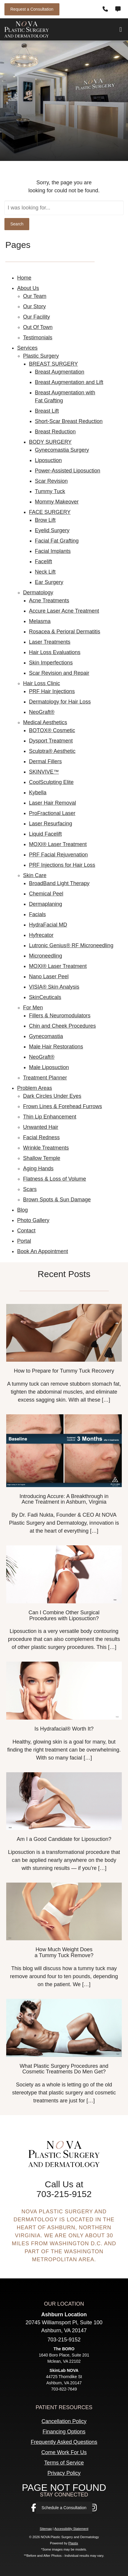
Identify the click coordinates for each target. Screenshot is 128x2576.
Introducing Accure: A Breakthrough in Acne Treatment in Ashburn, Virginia (64, 1499)
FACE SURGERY (50, 512)
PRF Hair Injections (52, 691)
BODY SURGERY (50, 442)
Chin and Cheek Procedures (62, 1026)
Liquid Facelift (45, 834)
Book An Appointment (42, 1251)
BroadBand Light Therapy (59, 883)
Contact (26, 1231)
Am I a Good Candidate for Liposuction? (64, 1839)
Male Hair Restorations (56, 1047)
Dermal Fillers (45, 761)
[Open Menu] (121, 29)
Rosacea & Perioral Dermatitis (64, 632)
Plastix (73, 2543)
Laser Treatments (49, 642)
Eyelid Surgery (52, 530)
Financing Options (64, 2432)
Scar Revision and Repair (59, 673)
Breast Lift (47, 411)
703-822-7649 (64, 2389)
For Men (33, 1008)
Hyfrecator (41, 935)
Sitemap (46, 2528)
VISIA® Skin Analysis (54, 987)
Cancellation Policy (63, 2421)
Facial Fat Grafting (57, 541)
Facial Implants (53, 551)
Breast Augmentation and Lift (69, 382)
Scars (30, 1189)
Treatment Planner (45, 1078)
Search (16, 224)
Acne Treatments (49, 600)
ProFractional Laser (52, 813)
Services (27, 348)
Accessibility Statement (71, 2528)
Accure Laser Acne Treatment (64, 611)
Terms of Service (64, 2463)
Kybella (37, 792)
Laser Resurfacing (50, 824)
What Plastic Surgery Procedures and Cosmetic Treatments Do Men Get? (64, 2069)
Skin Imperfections (51, 663)
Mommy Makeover (57, 502)
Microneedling (45, 956)
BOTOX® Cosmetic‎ (52, 730)
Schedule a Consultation (64, 2507)
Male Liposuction (49, 1067)
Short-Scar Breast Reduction (69, 421)
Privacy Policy (63, 2473)
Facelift (43, 561)
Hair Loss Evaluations (54, 652)
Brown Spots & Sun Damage (57, 1200)
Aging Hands (38, 1168)
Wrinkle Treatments (46, 1148)
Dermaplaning (45, 904)
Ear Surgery (49, 582)
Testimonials (37, 337)
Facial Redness (41, 1137)
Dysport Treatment (51, 741)
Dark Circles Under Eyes (52, 1096)
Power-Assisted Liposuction (67, 471)
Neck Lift (45, 572)
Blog (22, 1210)
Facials (37, 914)
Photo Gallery (33, 1220)
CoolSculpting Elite (51, 782)
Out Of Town (38, 327)
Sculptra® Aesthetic (52, 751)
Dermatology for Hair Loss (60, 702)
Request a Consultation (32, 9)
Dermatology (38, 592)
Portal (24, 1241)
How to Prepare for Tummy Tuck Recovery (64, 1371)
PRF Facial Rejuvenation (58, 855)
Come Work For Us (64, 2452)
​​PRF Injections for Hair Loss (62, 865)
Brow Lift (45, 520)
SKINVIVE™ (44, 772)
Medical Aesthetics (45, 722)
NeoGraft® (41, 712)
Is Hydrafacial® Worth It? (64, 1729)
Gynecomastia (46, 1036)
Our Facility (36, 317)
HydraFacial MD (48, 925)
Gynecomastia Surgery (62, 450)
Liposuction (48, 460)
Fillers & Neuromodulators (59, 1016)
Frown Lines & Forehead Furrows (62, 1106)
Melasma (40, 621)
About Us (28, 288)
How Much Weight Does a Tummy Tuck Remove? (64, 1952)
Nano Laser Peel (49, 976)
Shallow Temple (41, 1158)
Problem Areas (34, 1088)
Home (24, 278)
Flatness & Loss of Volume (54, 1179)
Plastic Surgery (41, 356)
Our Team (34, 296)
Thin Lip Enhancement (49, 1117)
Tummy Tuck (50, 491)
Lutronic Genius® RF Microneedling (71, 945)
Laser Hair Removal (52, 803)
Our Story (34, 306)
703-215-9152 (64, 2194)
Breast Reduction (55, 432)
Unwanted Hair (40, 1127)
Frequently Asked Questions (64, 2442)
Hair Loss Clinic (41, 683)
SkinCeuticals (45, 997)
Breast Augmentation (59, 372)
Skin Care (34, 875)
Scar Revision (51, 481)
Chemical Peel (46, 894)
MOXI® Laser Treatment (58, 844)
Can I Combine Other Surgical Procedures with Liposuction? (63, 1615)
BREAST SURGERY (53, 364)
